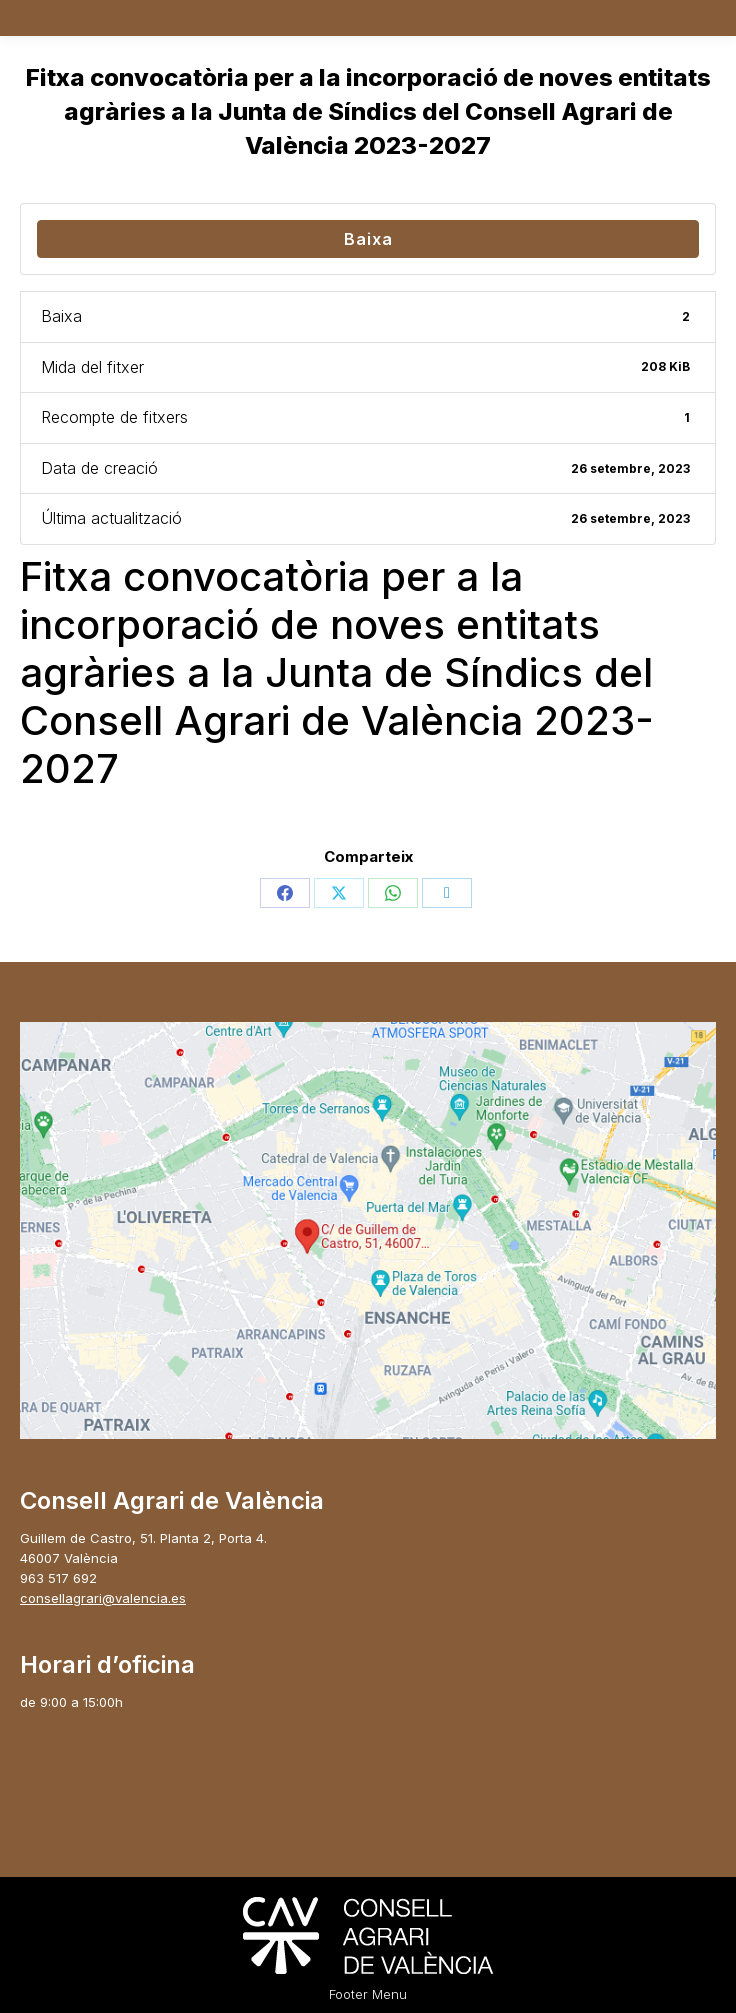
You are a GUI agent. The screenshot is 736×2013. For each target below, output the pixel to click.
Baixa (368, 239)
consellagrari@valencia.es (103, 1598)
